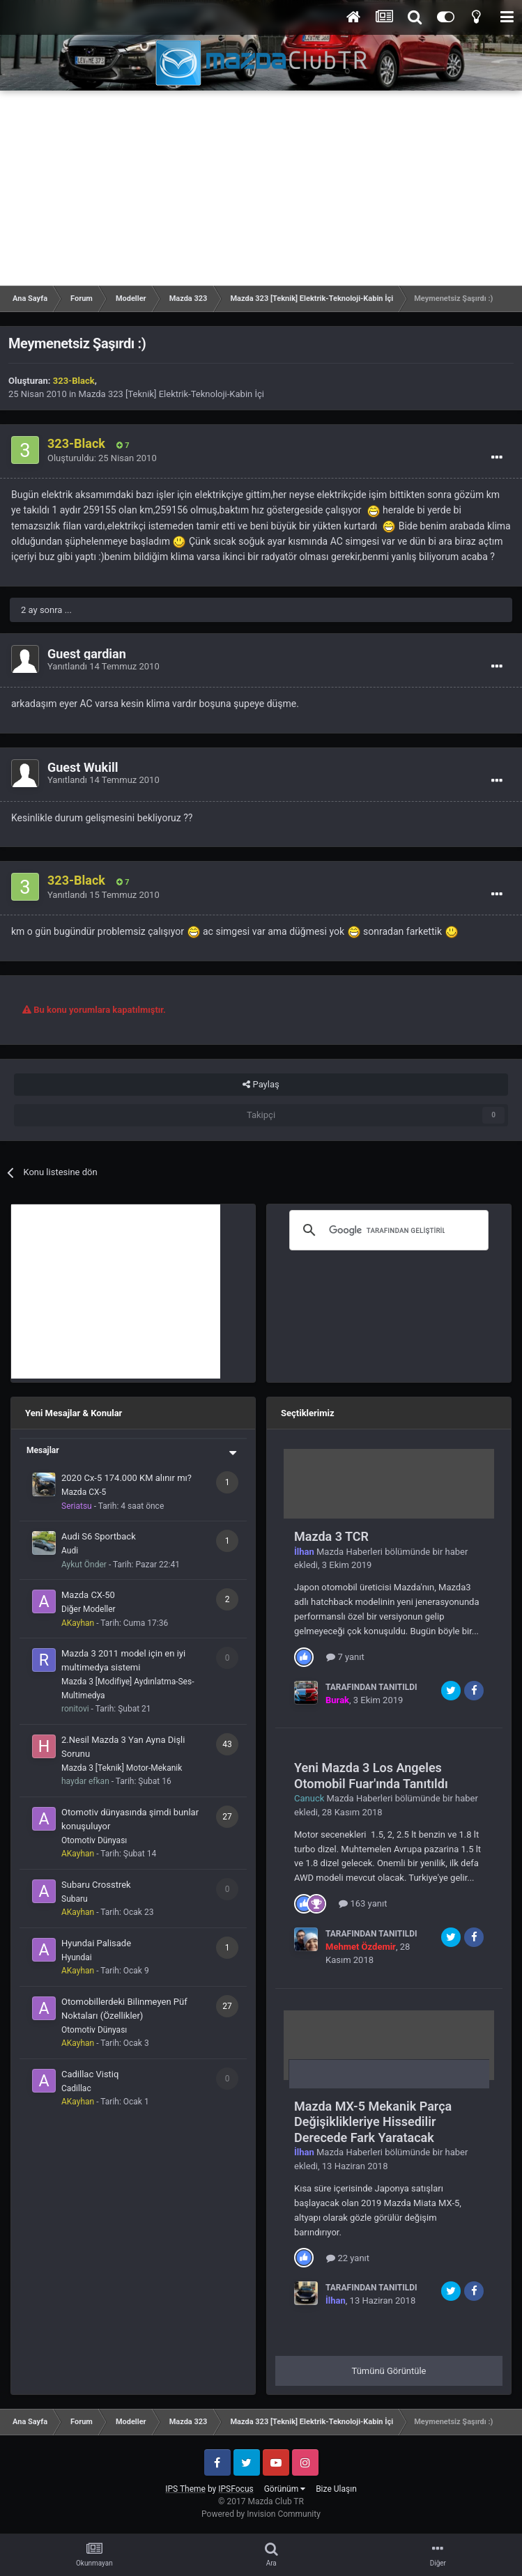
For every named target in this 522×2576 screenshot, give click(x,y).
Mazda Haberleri (349, 1551)
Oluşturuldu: (102, 458)
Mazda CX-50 (88, 1595)
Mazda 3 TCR (331, 1536)
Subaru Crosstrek (96, 1884)
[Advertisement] (261, 188)
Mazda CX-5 (83, 1492)
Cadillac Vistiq (89, 2074)
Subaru (74, 1899)
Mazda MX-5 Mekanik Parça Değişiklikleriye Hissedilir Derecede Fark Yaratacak (373, 2122)
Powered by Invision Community (261, 2514)
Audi (69, 1550)
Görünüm (284, 2489)
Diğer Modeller (88, 1609)
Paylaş (261, 1084)
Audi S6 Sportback (98, 1536)
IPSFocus (235, 2489)
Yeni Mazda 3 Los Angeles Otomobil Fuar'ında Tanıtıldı (371, 1775)
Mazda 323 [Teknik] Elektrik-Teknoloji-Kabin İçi (170, 394)
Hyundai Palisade (96, 1943)
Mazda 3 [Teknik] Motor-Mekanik (121, 1768)
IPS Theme (185, 2489)
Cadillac (76, 2088)
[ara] (387, 1230)
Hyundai (76, 1957)
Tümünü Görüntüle (389, 2371)
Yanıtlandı (103, 666)
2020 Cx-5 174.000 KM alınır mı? (126, 1478)
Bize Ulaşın (336, 2489)
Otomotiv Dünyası (94, 1840)
